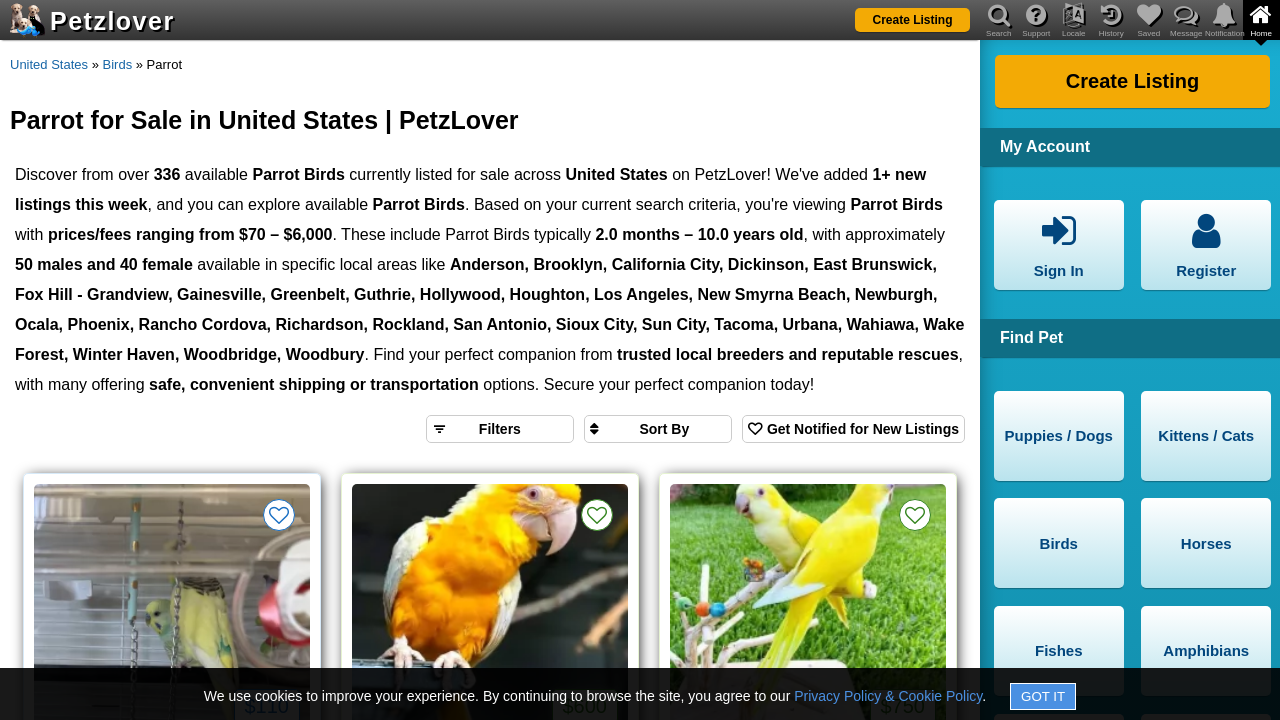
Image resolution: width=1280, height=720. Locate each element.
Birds (118, 64)
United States (49, 64)
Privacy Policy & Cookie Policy (888, 696)
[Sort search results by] (658, 429)
